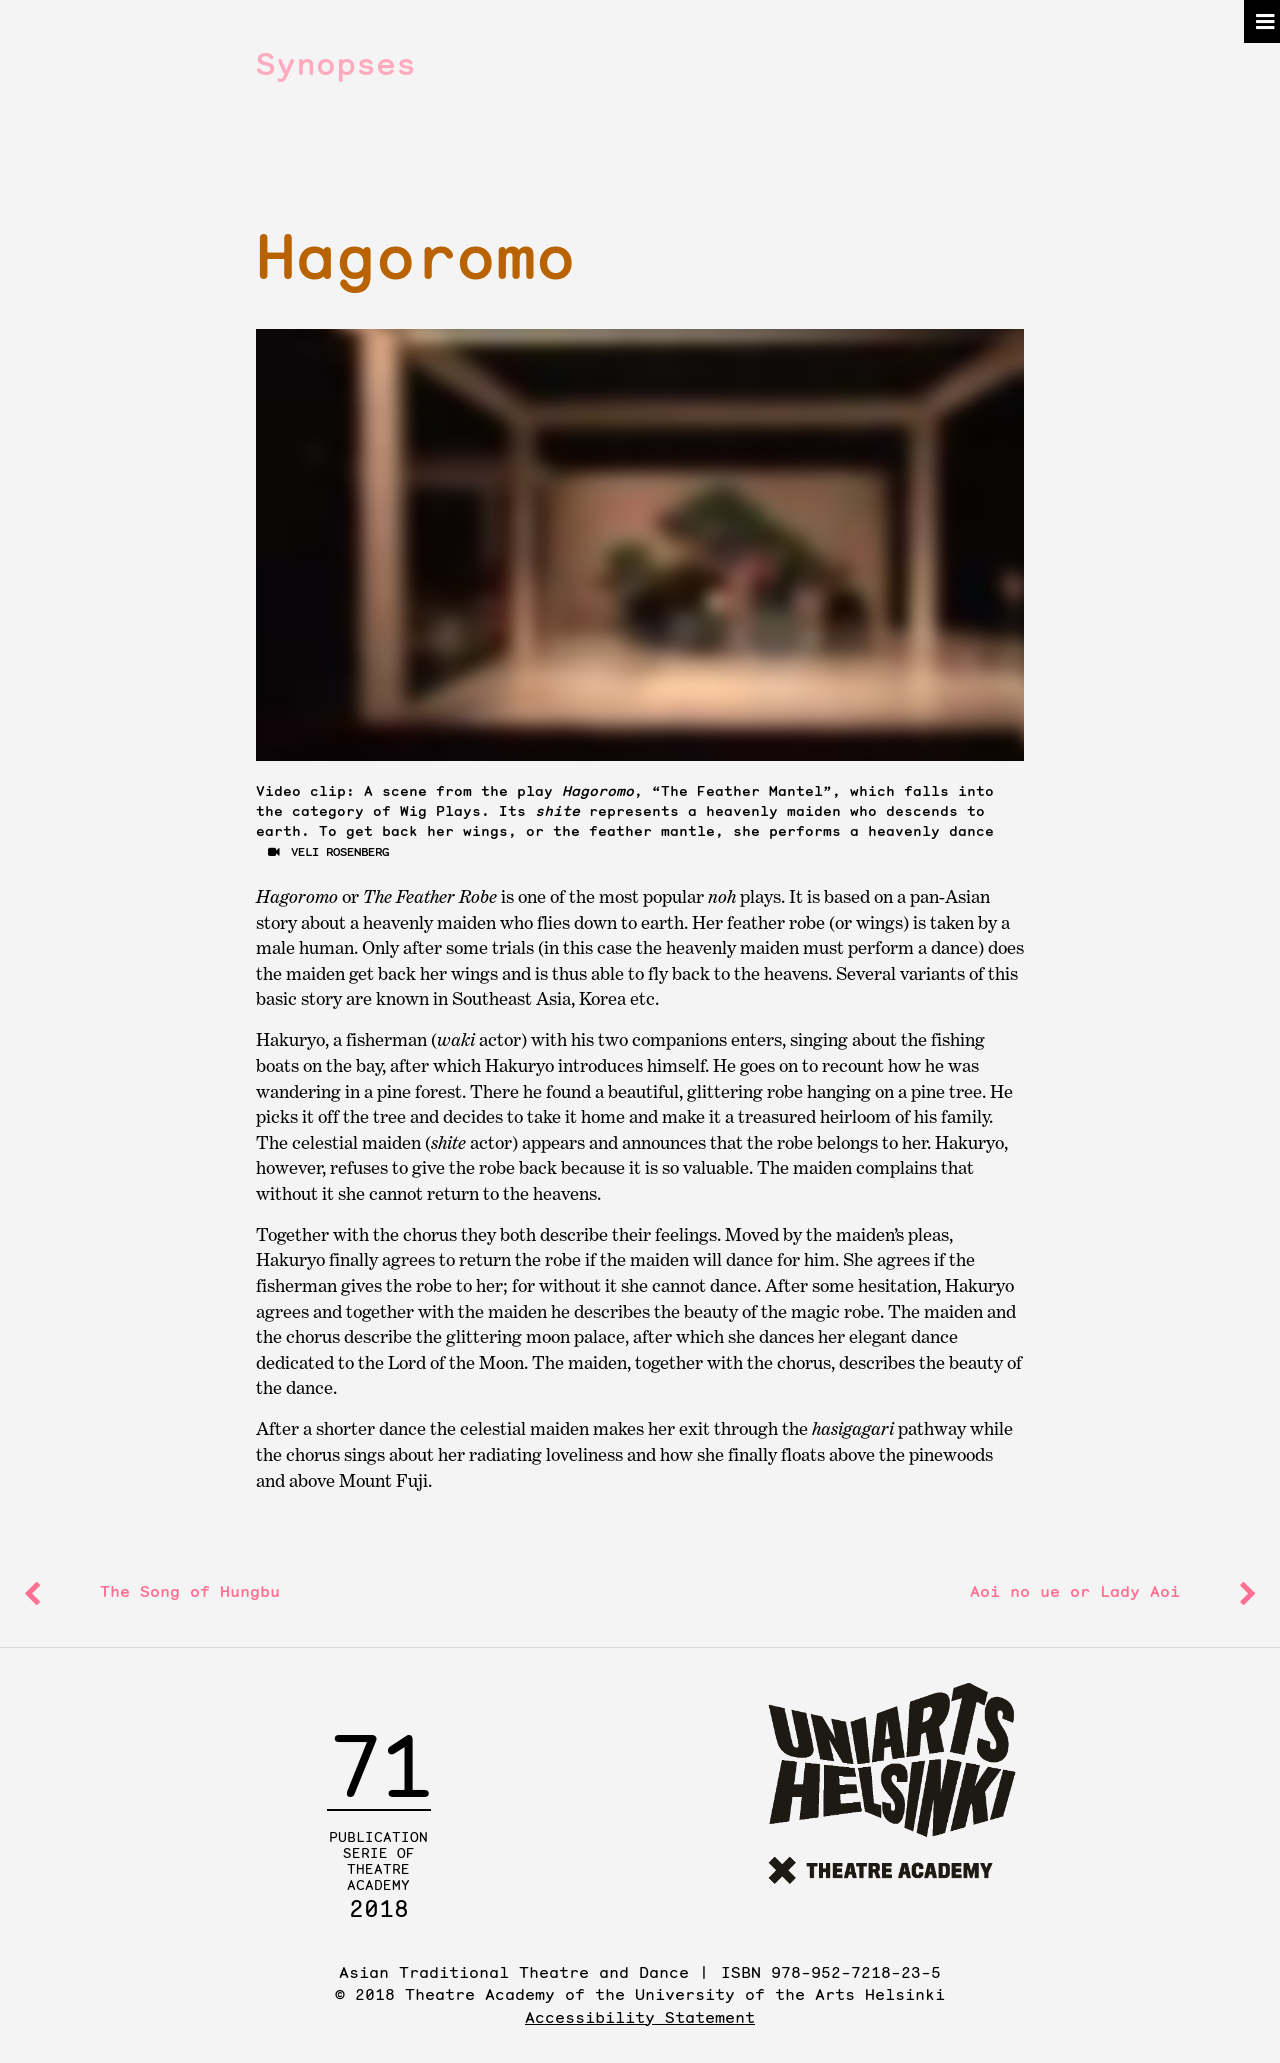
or (1075, 1591)
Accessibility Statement (640, 2017)
